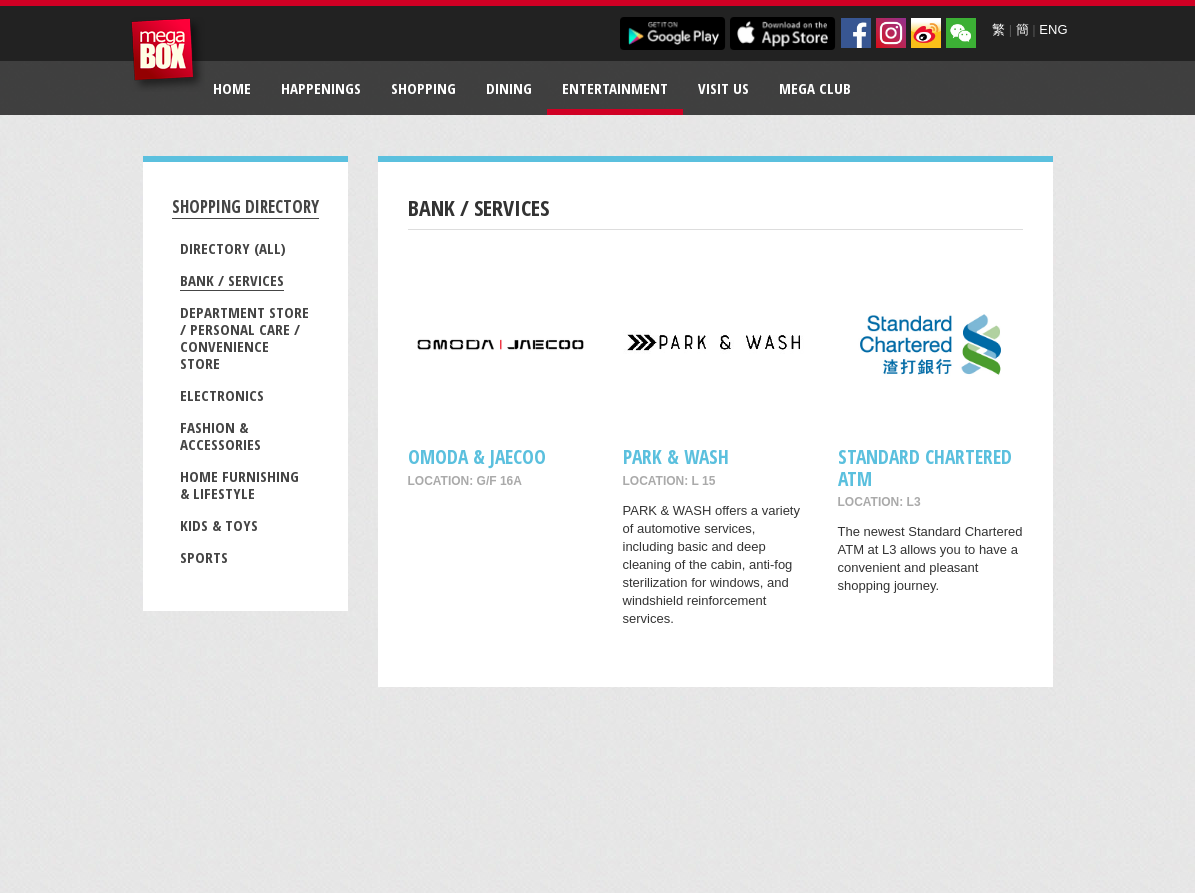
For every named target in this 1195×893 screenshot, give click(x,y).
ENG (1053, 29)
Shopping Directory (245, 206)
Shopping (423, 88)
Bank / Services (232, 280)
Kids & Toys (219, 525)
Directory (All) (233, 248)
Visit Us (723, 88)
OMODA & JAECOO (477, 456)
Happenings (321, 88)
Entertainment (615, 88)
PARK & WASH (676, 456)
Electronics (222, 395)
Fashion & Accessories (220, 435)
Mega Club (815, 88)
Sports (204, 557)
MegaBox (167, 54)
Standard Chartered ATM (925, 467)
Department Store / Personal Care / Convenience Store (244, 337)
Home (232, 88)
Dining (509, 88)
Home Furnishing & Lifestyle (239, 484)
